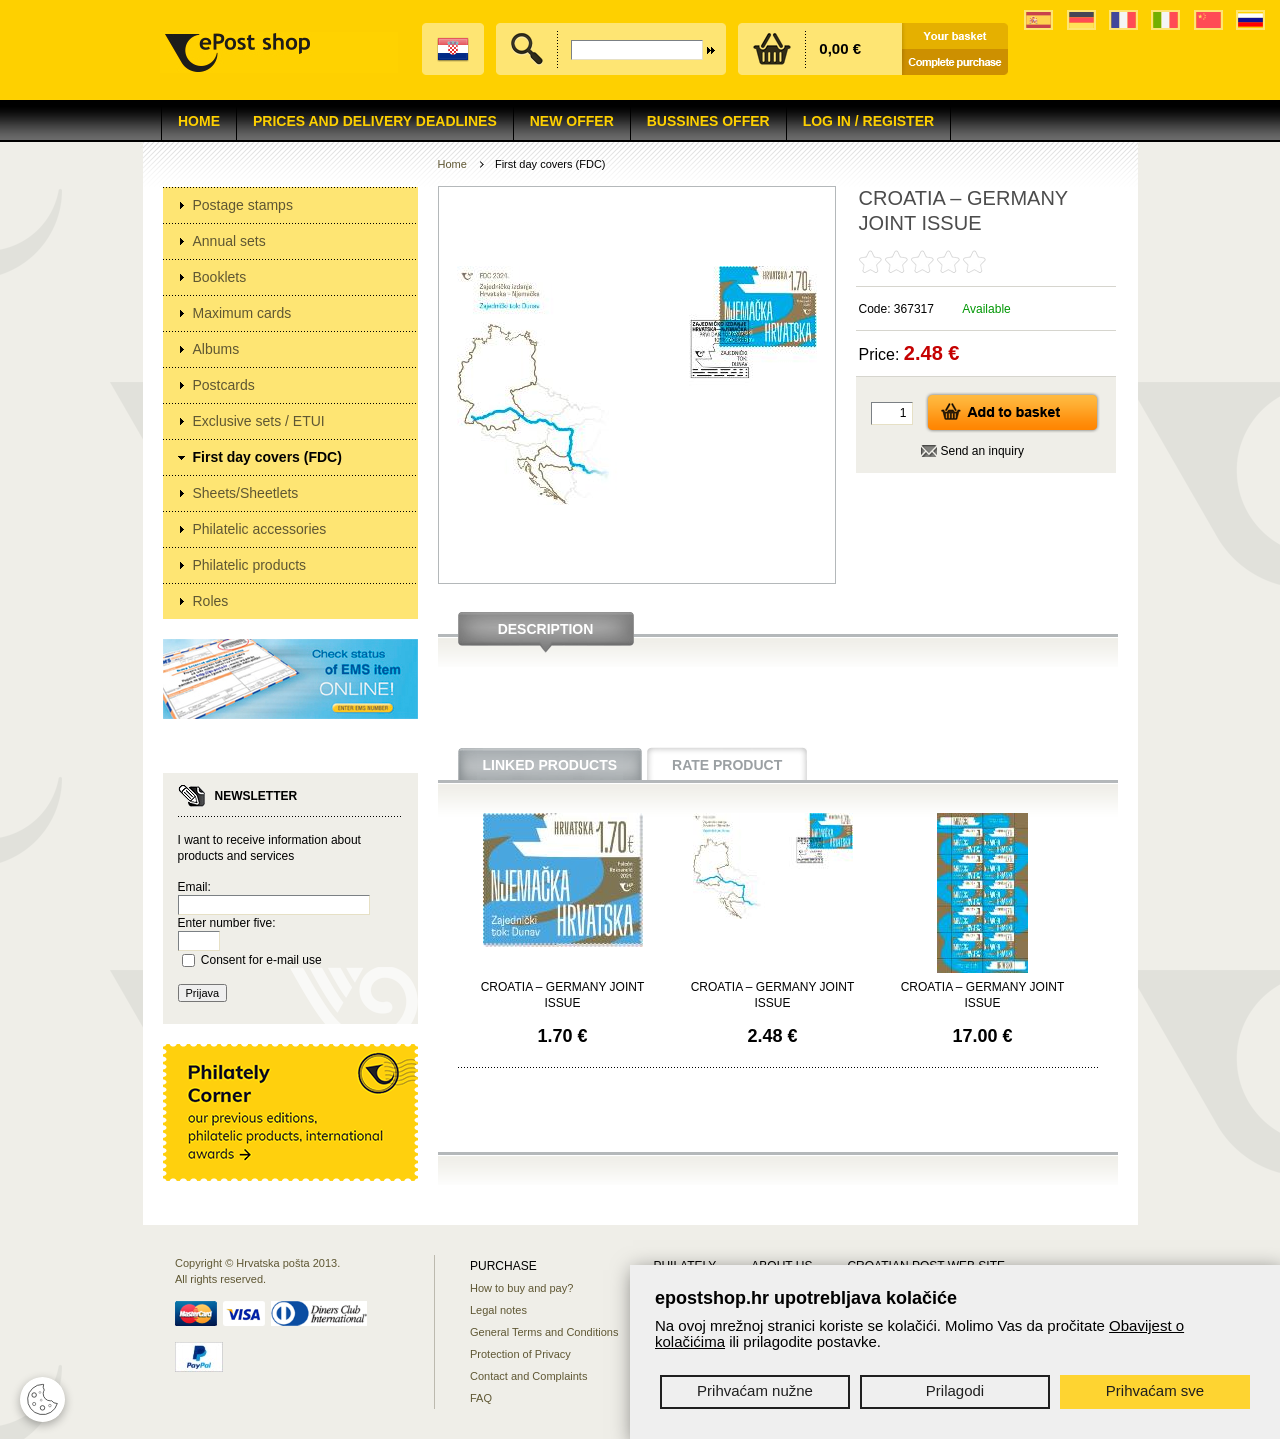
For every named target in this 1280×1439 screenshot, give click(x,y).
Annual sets (229, 241)
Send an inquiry (982, 451)
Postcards (224, 385)
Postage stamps (243, 205)
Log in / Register (868, 121)
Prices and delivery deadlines (375, 121)
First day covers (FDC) (267, 457)
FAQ (481, 1398)
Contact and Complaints (528, 1376)
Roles (211, 601)
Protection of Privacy (520, 1354)
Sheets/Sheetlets (246, 493)
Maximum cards (242, 313)
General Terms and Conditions (544, 1332)
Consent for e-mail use (261, 960)
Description (546, 629)
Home (199, 121)
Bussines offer (708, 121)
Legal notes (498, 1310)
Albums (216, 349)
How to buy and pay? (521, 1288)
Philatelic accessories (260, 529)
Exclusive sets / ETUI (259, 421)
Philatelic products (250, 565)
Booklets (220, 277)
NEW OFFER (572, 121)
